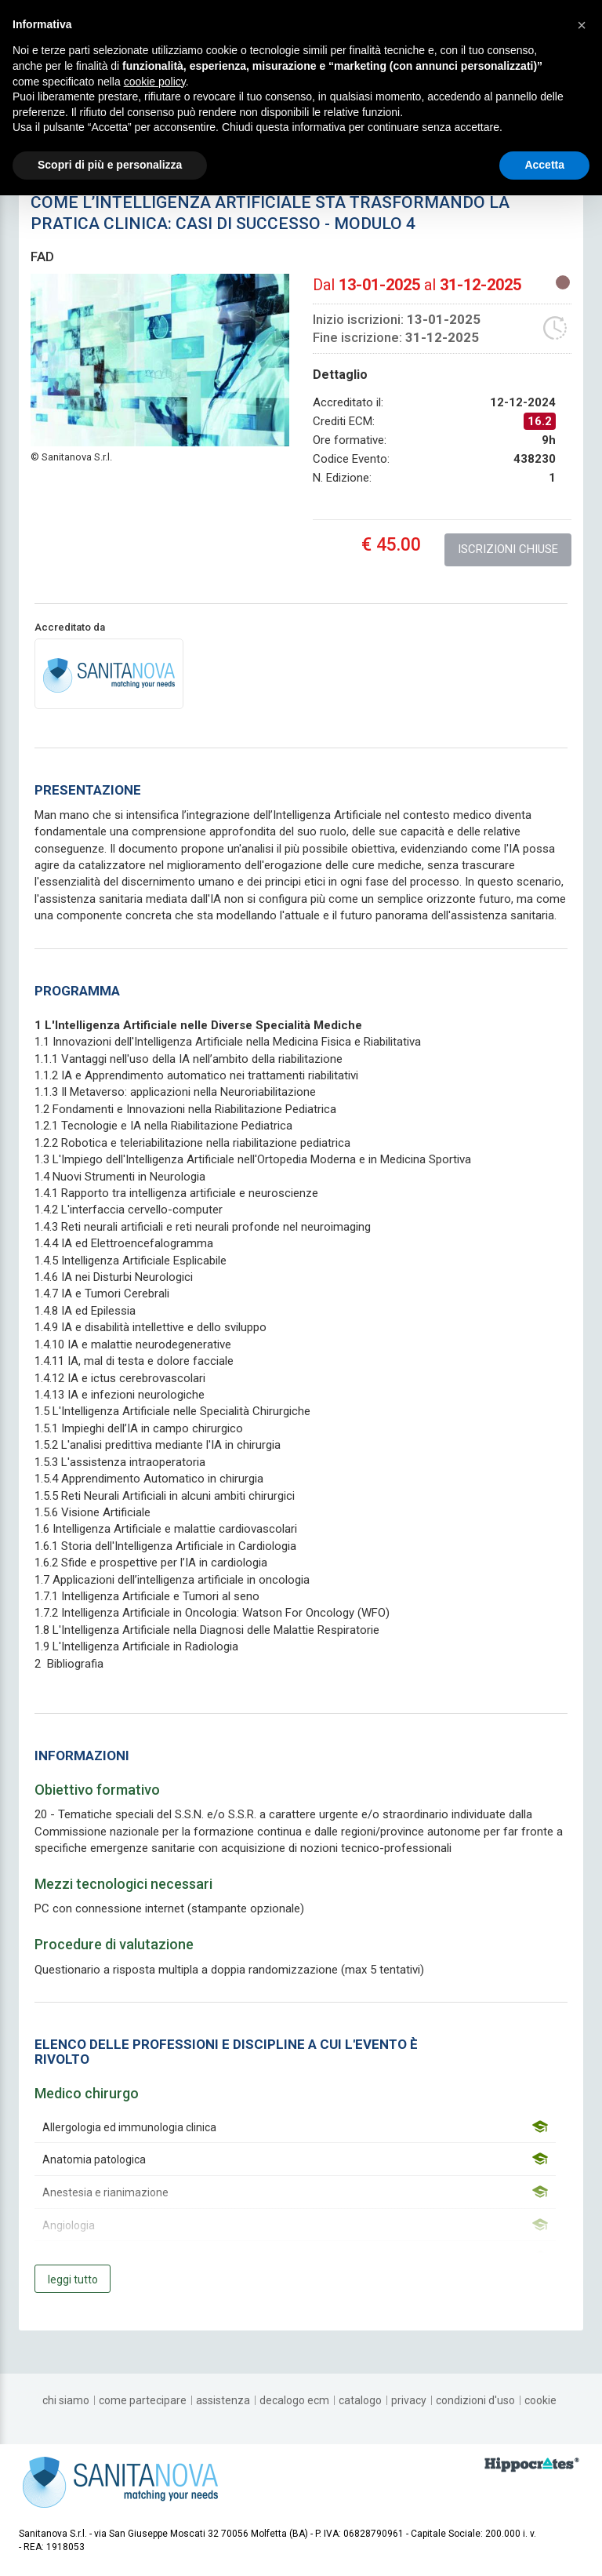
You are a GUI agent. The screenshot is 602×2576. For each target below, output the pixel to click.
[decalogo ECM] (294, 2400)
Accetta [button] (544, 164)
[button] (581, 25)
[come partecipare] (143, 2400)
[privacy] (408, 2400)
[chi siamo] (65, 2400)
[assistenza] (223, 2400)
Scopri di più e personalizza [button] (110, 164)
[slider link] (531, 2463)
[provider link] (108, 673)
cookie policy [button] (155, 81)
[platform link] (120, 2481)
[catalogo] (360, 2400)
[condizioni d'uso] (475, 2400)
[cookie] (540, 2400)
